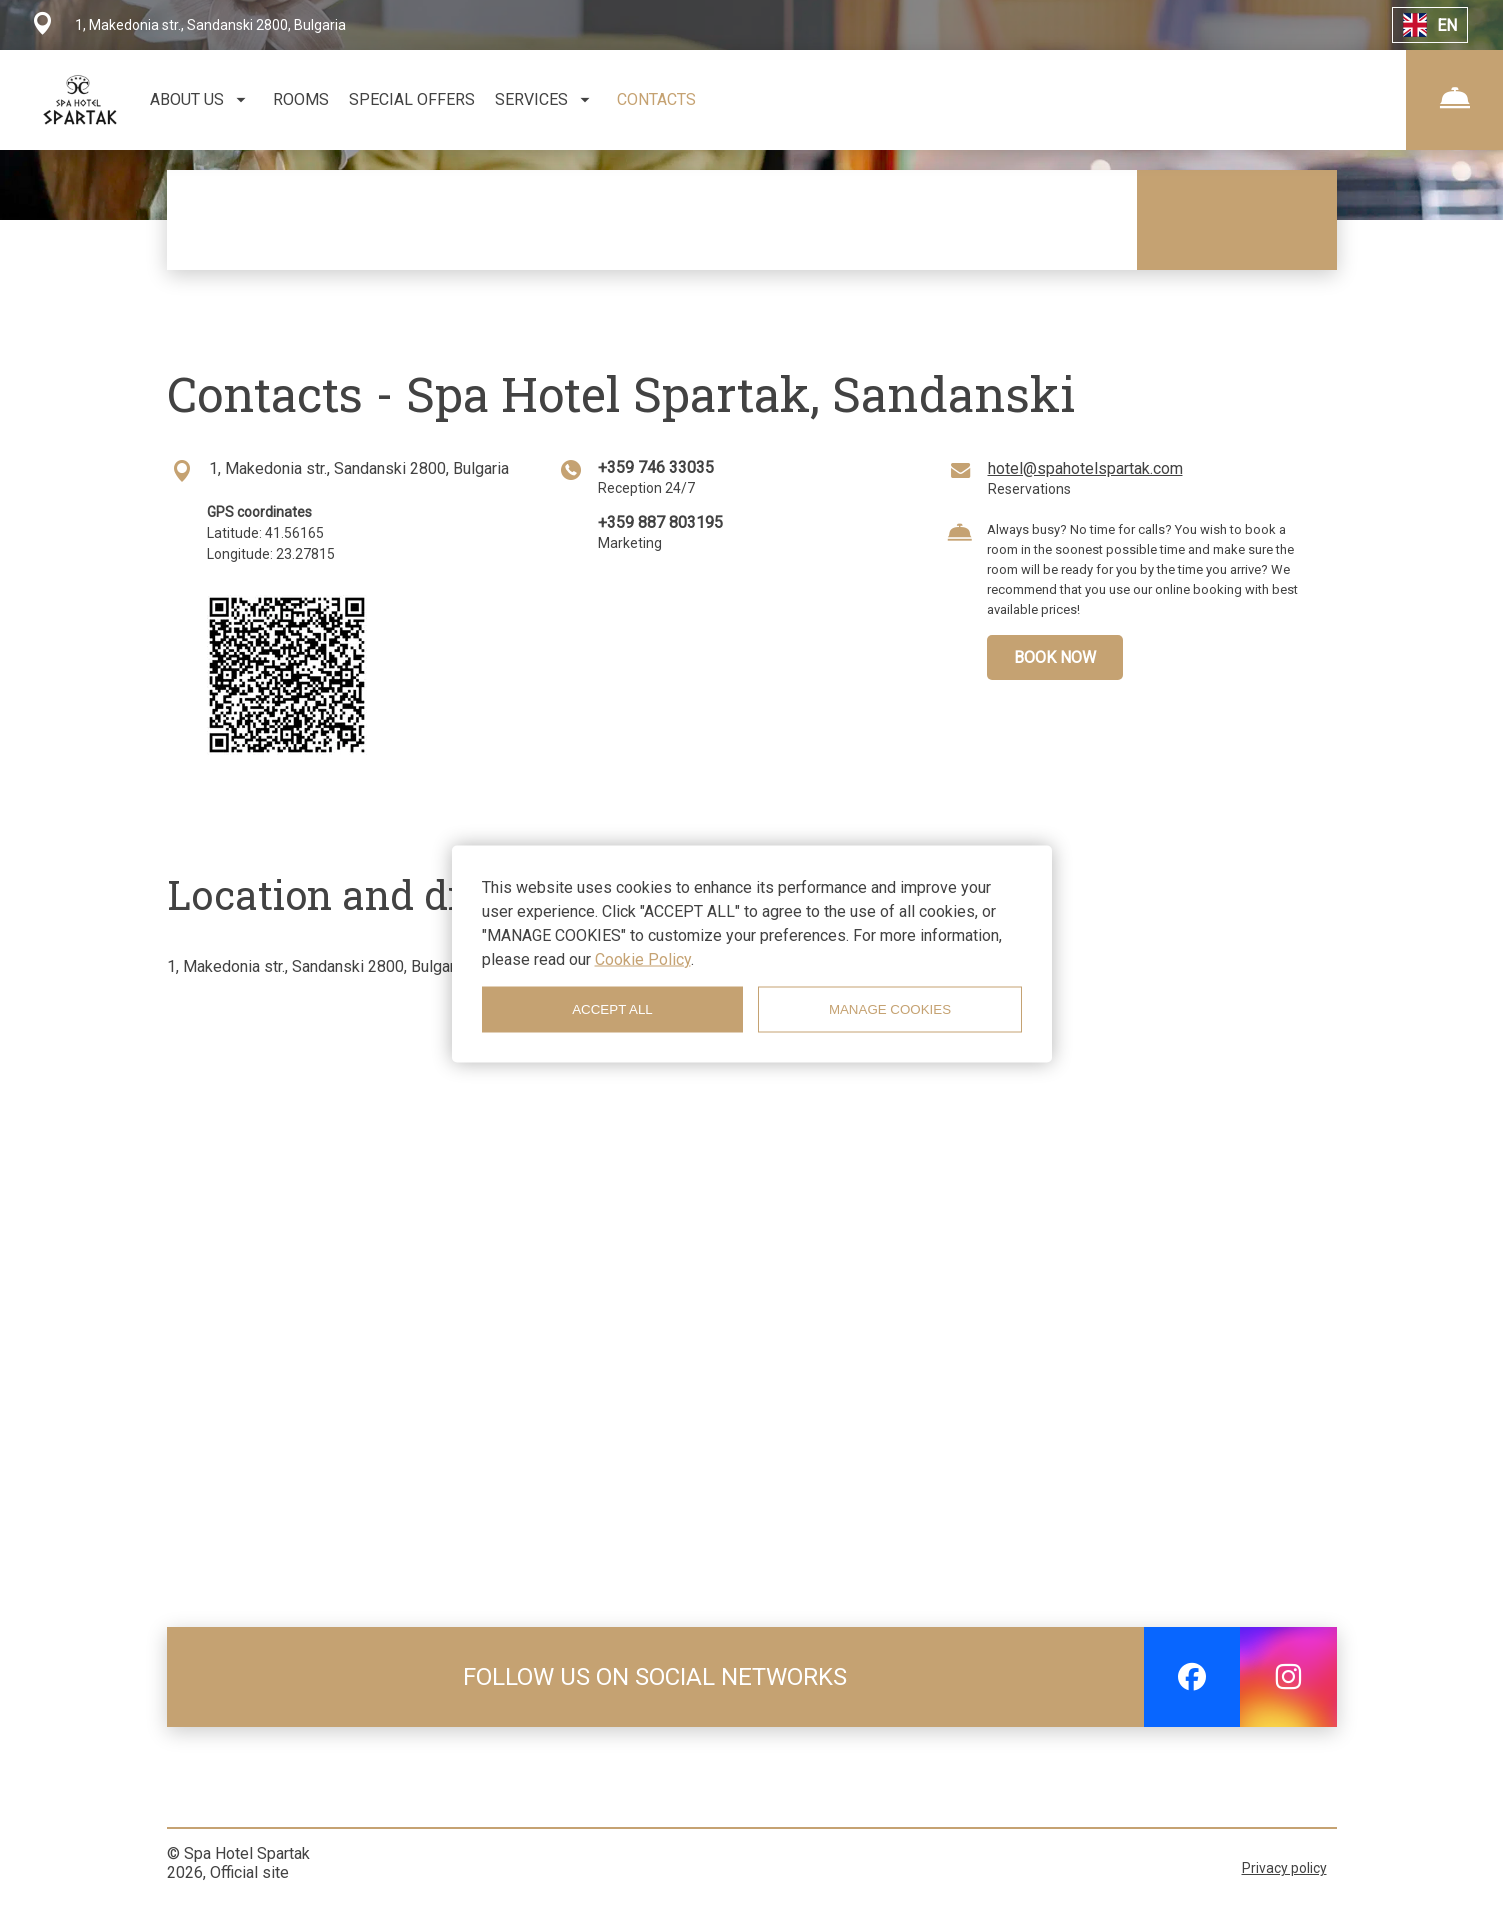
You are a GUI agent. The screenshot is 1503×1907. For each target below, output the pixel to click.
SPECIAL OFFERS (412, 99)
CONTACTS (656, 99)
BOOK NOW (1055, 657)
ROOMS (301, 99)
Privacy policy (1284, 1868)
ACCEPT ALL (612, 1009)
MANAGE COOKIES (890, 1009)
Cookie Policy (643, 958)
